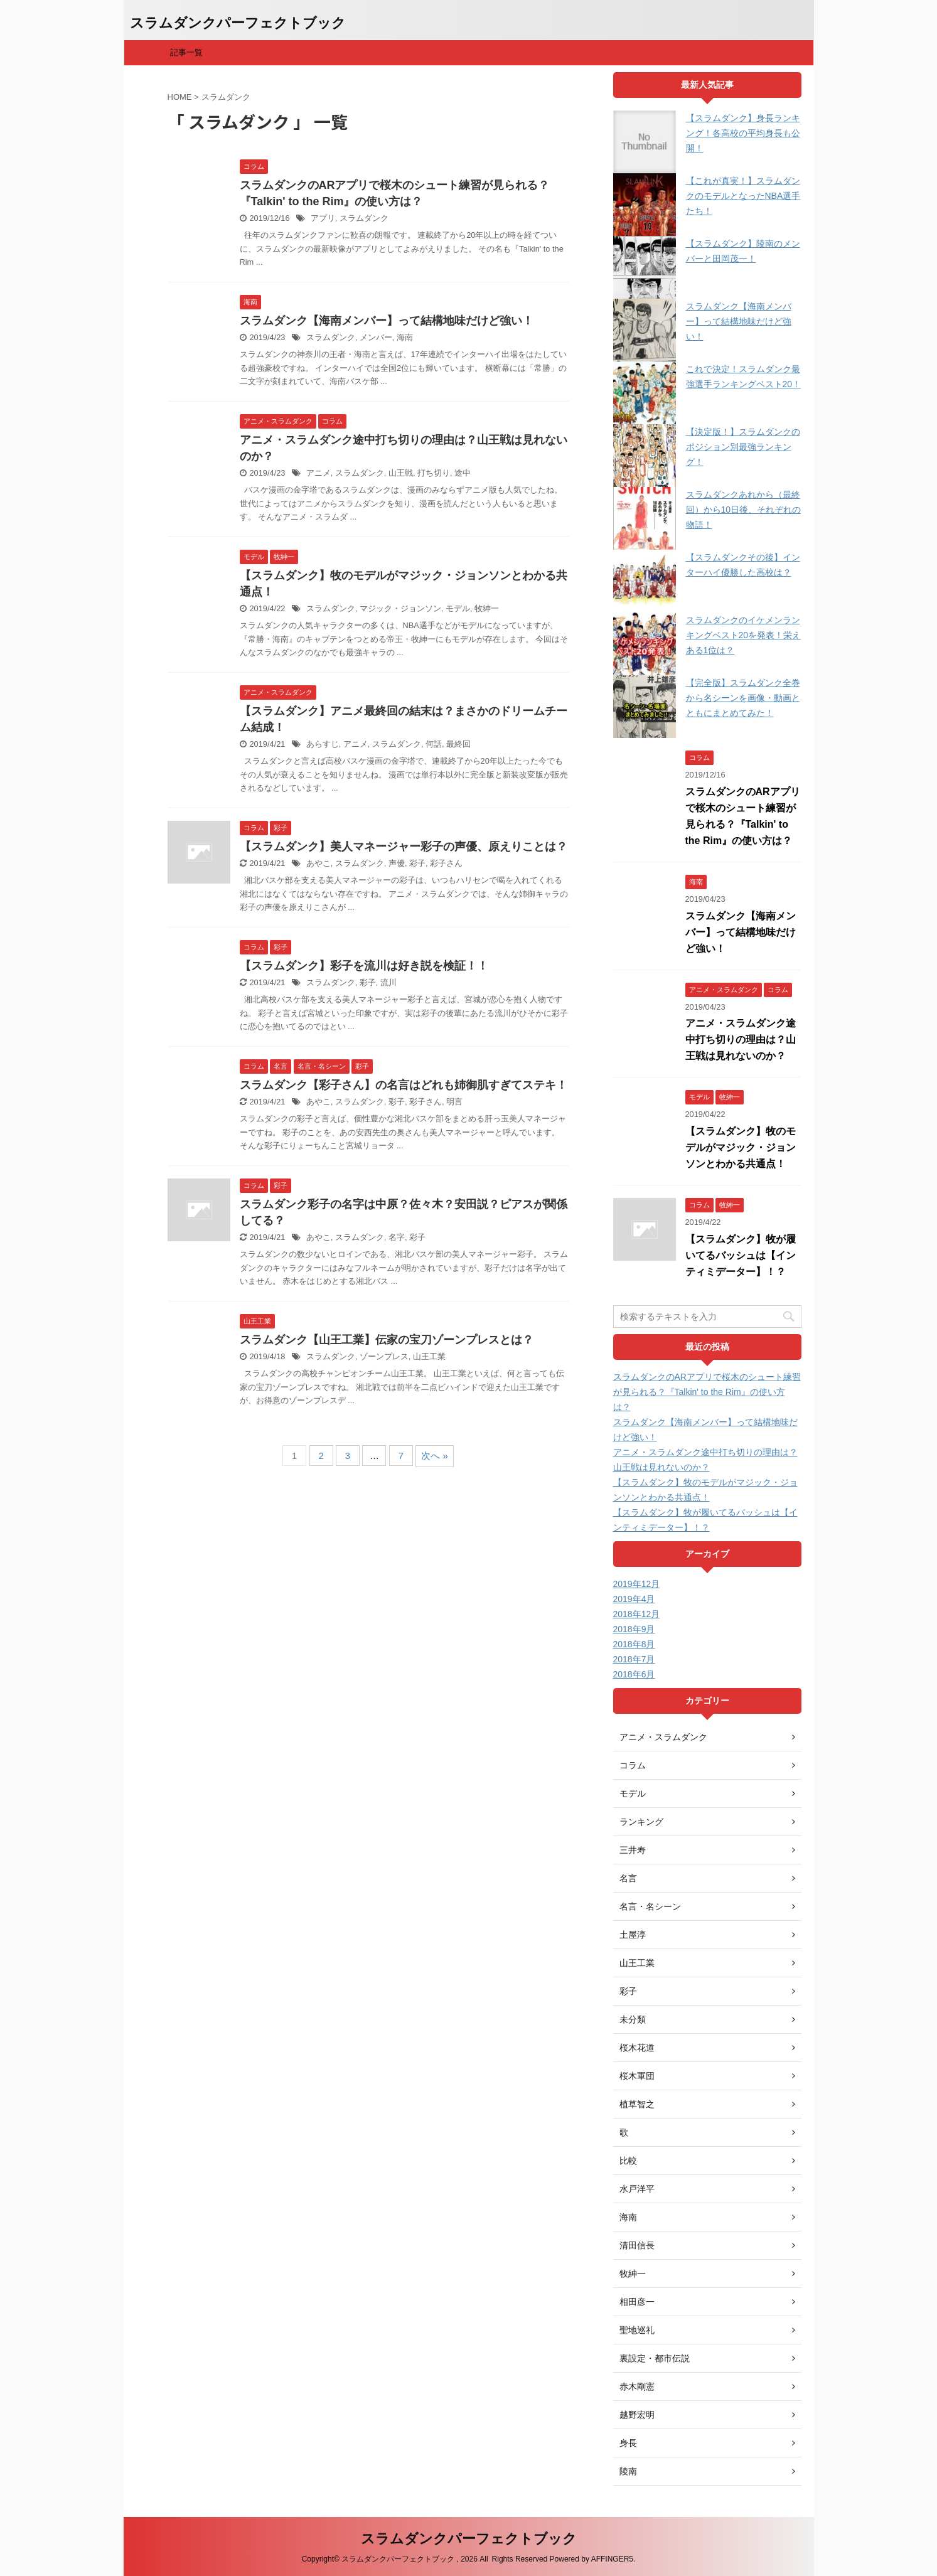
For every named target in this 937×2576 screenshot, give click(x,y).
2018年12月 (636, 1614)
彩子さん (446, 863)
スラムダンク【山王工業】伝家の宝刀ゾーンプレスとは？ (386, 1339)
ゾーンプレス (384, 1356)
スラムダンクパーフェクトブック (238, 23)
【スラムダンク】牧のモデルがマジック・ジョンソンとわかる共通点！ (740, 1147)
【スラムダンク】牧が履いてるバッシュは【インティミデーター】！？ (740, 1255)
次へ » (434, 1455)
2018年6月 (634, 1674)
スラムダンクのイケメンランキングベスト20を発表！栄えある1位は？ (743, 635)
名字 (396, 1237)
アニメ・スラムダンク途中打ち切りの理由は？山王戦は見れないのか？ (740, 1039)
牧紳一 (486, 608)
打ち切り (433, 473)
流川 (388, 982)
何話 (434, 744)
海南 (405, 337)
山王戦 (400, 473)
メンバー (376, 337)
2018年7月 (634, 1659)
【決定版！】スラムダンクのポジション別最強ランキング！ (743, 447)
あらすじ (322, 744)
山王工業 (429, 1356)
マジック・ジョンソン (400, 608)
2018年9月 (634, 1629)
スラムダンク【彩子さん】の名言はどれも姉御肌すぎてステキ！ (403, 1085)
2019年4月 (634, 1599)
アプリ (323, 218)
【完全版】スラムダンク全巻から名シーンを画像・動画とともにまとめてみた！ (743, 698)
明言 (454, 1101)
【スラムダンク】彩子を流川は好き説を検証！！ (364, 965)
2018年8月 (634, 1644)
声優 (396, 863)
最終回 (458, 744)
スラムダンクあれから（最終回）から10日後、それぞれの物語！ (743, 509)
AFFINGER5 (612, 2559)
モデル (458, 608)
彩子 (417, 863)
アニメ (318, 473)
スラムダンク (364, 218)
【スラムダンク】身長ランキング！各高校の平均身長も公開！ (743, 133)
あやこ (318, 863)
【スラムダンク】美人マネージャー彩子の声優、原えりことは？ (403, 846)
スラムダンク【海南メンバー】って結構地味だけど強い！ (386, 320)
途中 (462, 473)
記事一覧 (186, 52)
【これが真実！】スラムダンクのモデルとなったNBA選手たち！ (743, 196)
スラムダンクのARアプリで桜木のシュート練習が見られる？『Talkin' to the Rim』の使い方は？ (707, 1392)
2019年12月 (636, 1584)
